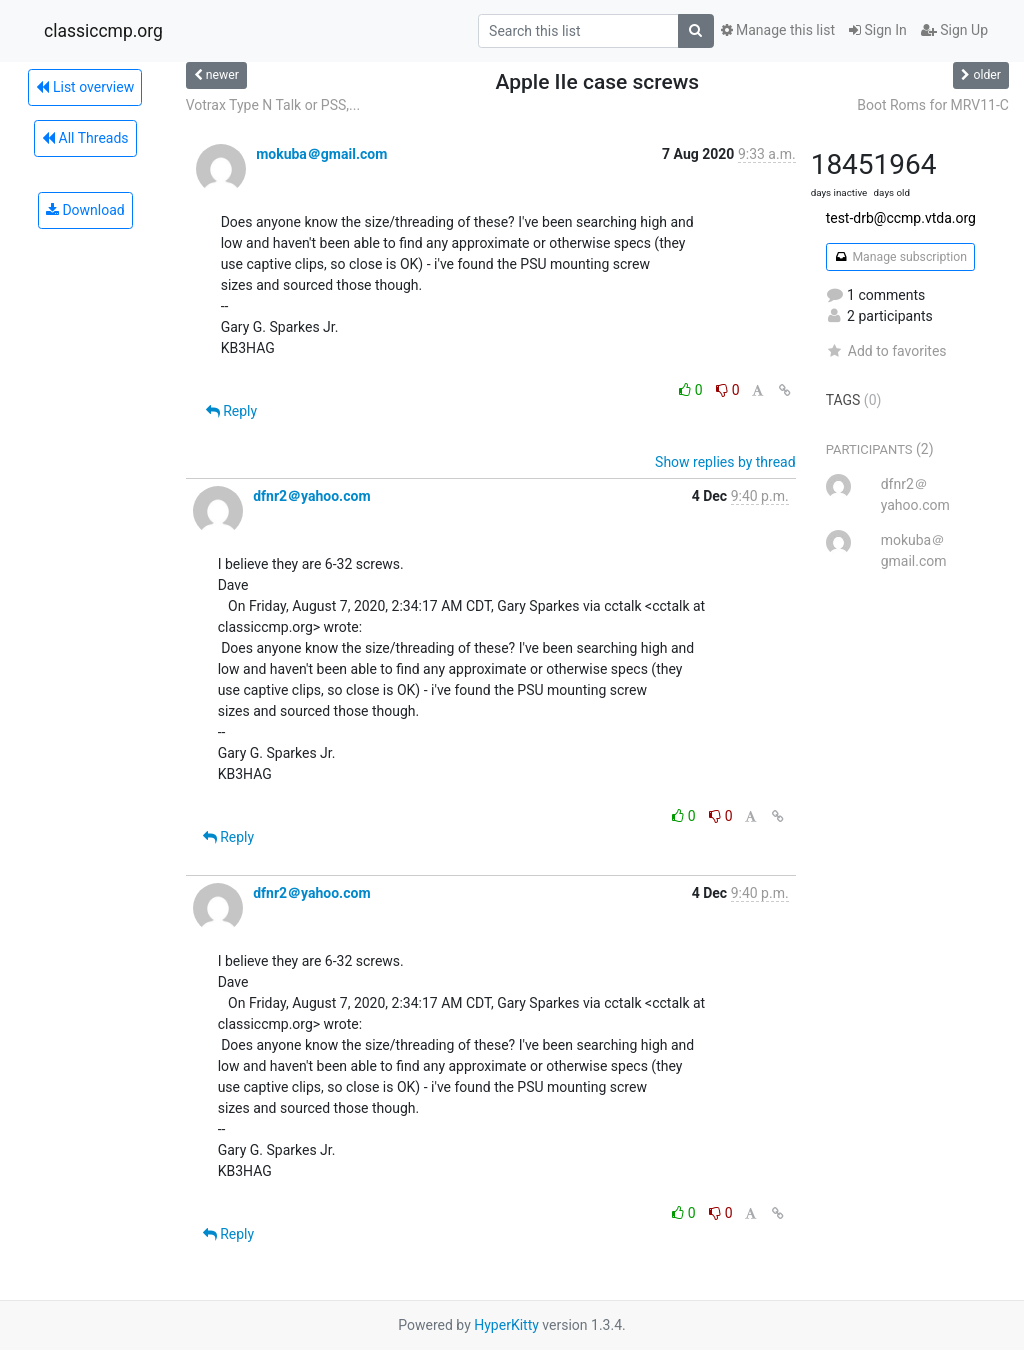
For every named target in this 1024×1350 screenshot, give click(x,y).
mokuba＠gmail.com (321, 154)
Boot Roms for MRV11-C (933, 105)
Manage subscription (900, 257)
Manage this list (778, 30)
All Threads (85, 138)
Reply (231, 411)
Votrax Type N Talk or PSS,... (273, 105)
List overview (85, 87)
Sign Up (954, 30)
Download (85, 210)
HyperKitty (506, 1325)
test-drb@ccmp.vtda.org (901, 218)
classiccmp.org (103, 31)
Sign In (878, 30)
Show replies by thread (725, 462)
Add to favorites (886, 351)
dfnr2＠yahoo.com (311, 496)
